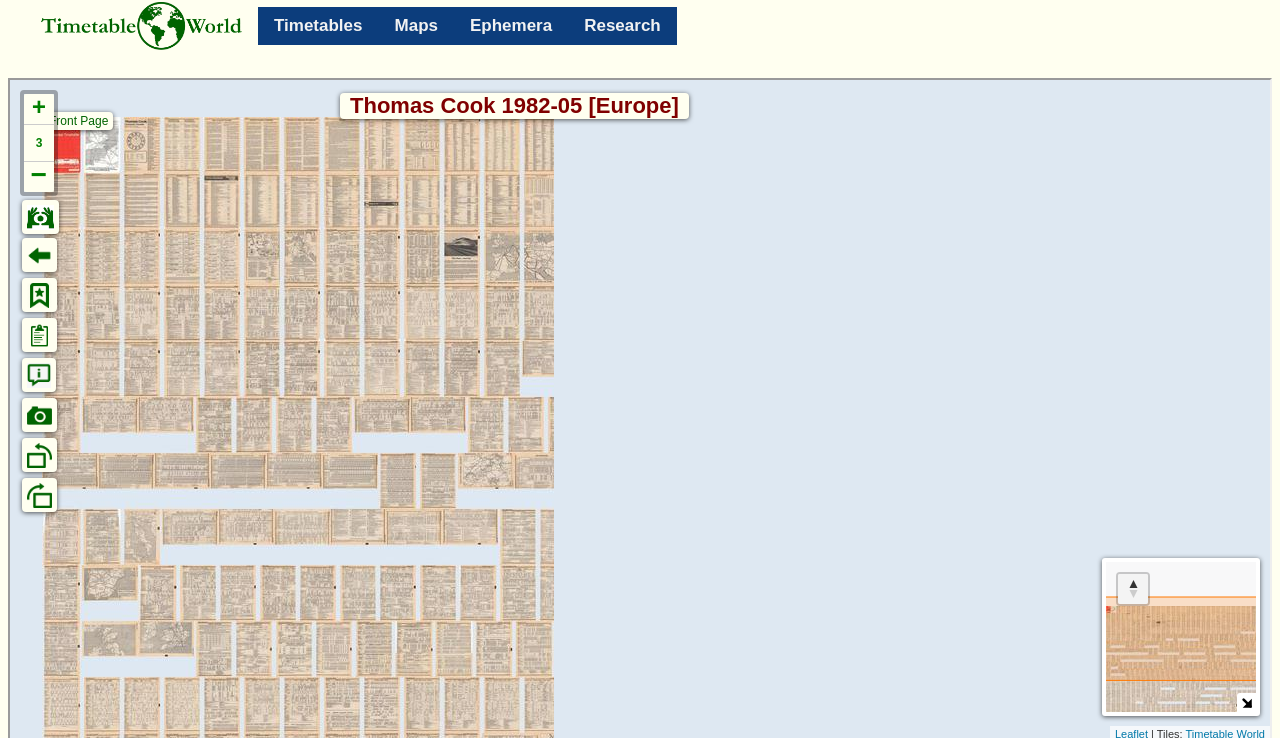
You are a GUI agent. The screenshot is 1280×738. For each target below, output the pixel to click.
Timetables (318, 25)
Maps (416, 25)
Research (622, 25)
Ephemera (511, 25)
